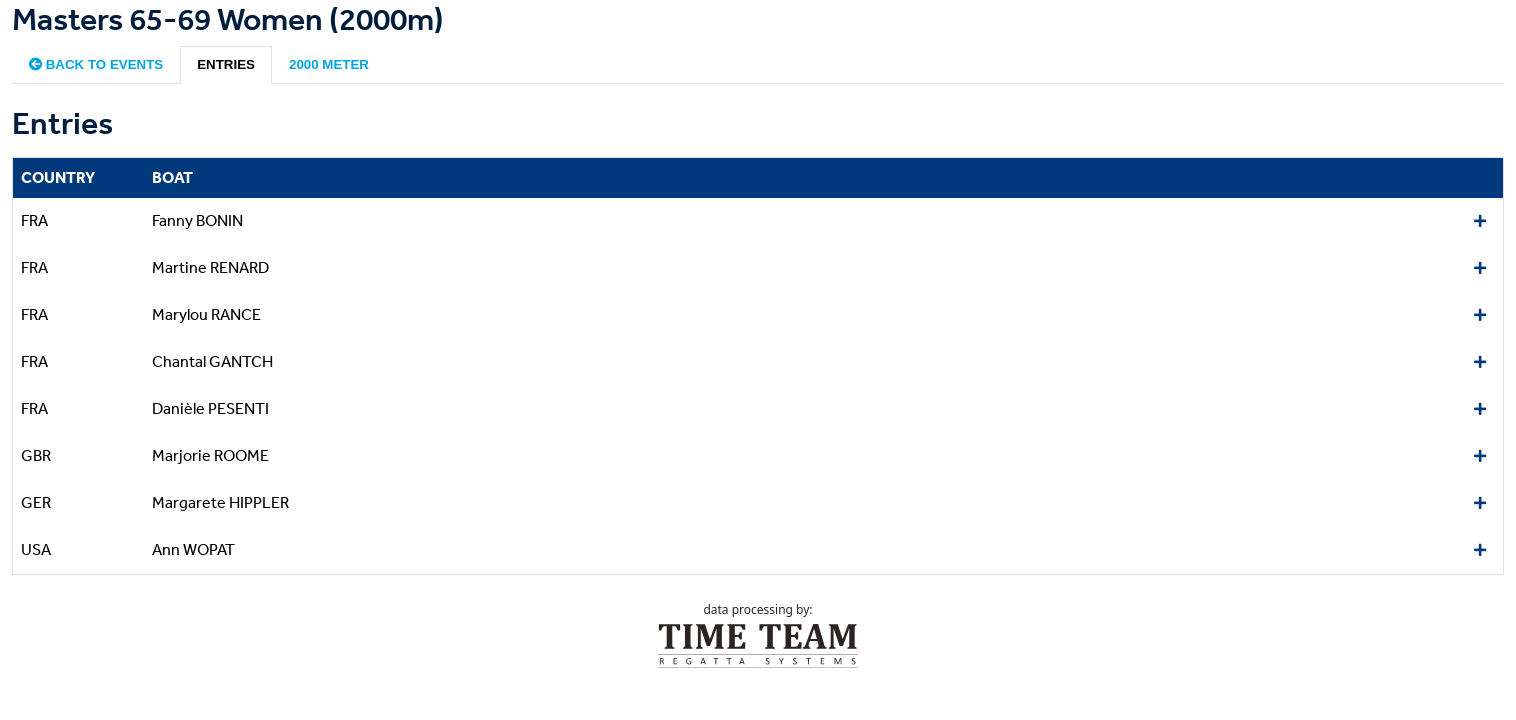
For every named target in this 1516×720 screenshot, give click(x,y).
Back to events (96, 64)
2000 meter (329, 64)
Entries (226, 64)
